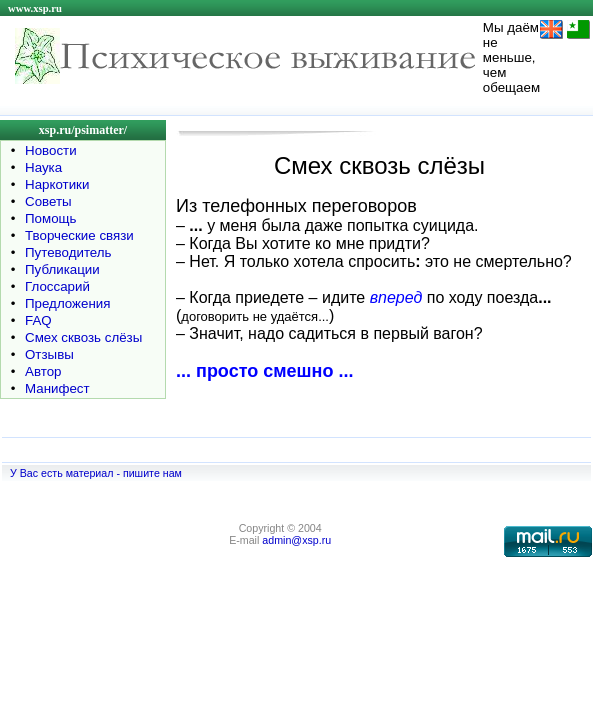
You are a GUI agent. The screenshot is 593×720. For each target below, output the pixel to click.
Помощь (50, 218)
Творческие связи (79, 235)
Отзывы (49, 354)
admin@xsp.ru (296, 540)
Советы (48, 201)
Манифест (57, 388)
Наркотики (57, 184)
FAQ (38, 320)
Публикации (62, 269)
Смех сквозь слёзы (83, 337)
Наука (43, 167)
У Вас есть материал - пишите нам (96, 473)
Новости (51, 150)
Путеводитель (68, 252)
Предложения (67, 303)
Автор (43, 371)
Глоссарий (57, 286)
